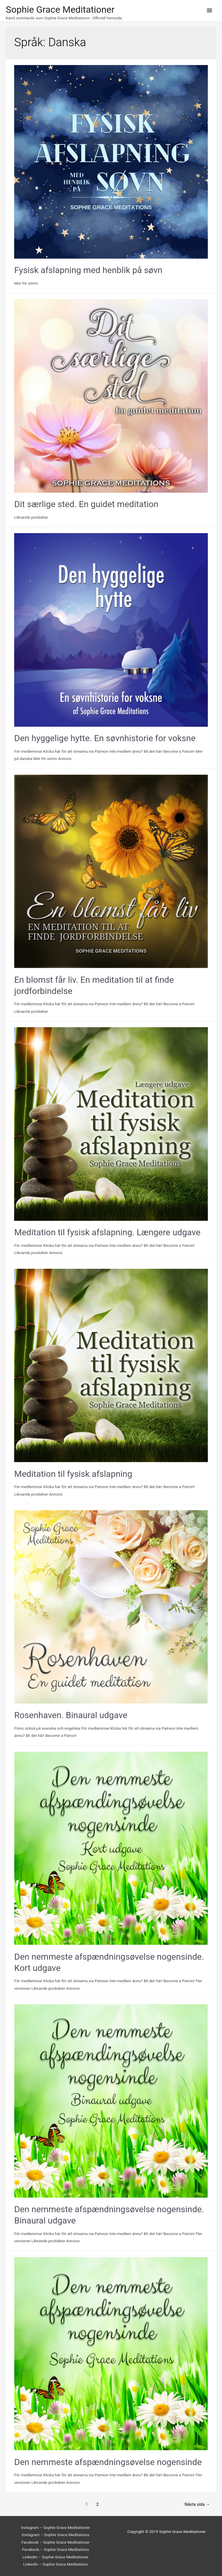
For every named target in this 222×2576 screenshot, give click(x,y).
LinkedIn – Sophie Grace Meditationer (55, 2557)
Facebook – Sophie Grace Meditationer (55, 2542)
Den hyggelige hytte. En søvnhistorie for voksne (104, 738)
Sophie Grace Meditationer (60, 9)
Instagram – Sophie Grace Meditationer (55, 2527)
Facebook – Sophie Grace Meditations (55, 2549)
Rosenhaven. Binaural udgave (70, 1715)
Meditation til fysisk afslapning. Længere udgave (107, 1232)
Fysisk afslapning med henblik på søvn (88, 270)
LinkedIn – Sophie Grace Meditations (55, 2564)
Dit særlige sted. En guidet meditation (86, 504)
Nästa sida (197, 2504)
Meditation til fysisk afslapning (73, 1474)
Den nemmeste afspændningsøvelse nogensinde (107, 2462)
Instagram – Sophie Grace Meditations (55, 2534)
